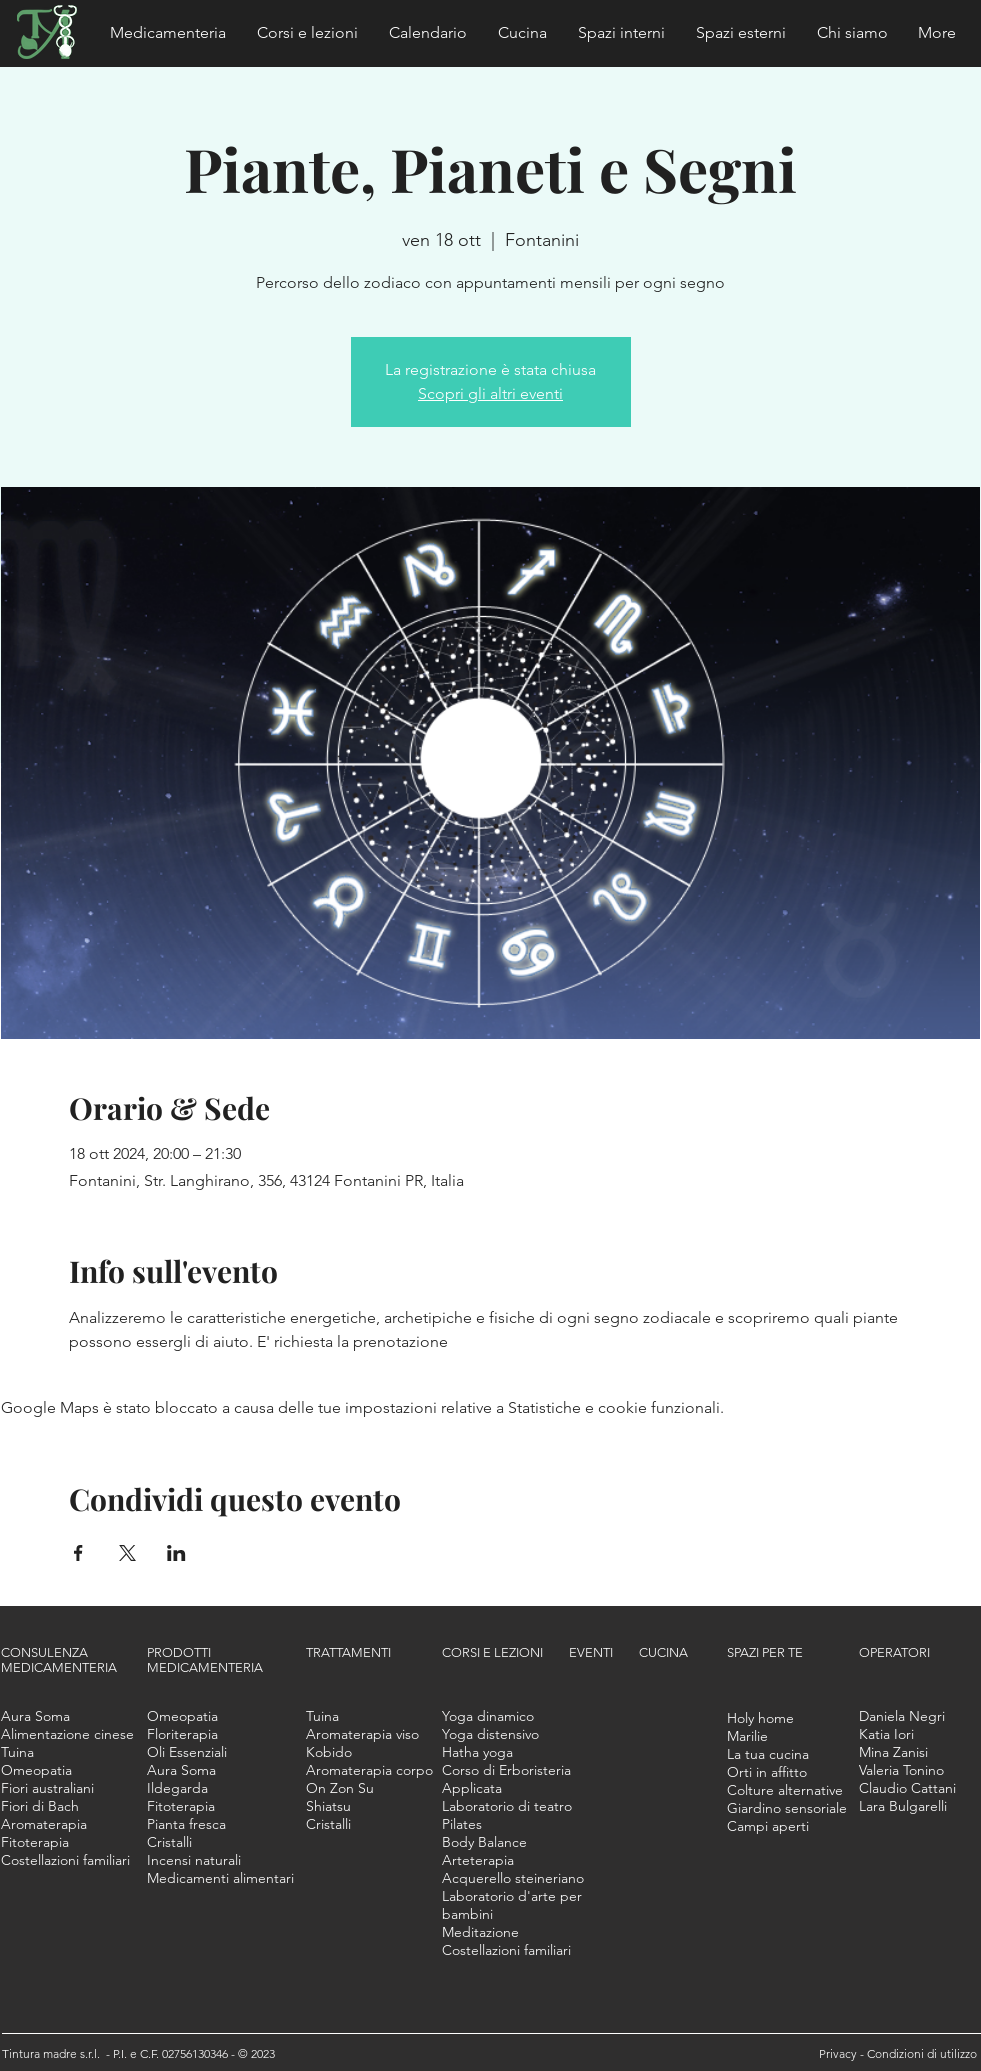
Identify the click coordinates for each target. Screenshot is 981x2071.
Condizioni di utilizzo (922, 2053)
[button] (168, 33)
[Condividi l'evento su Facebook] (78, 1553)
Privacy (839, 2053)
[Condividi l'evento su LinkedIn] (176, 1553)
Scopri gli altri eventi (490, 393)
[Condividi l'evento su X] (127, 1553)
